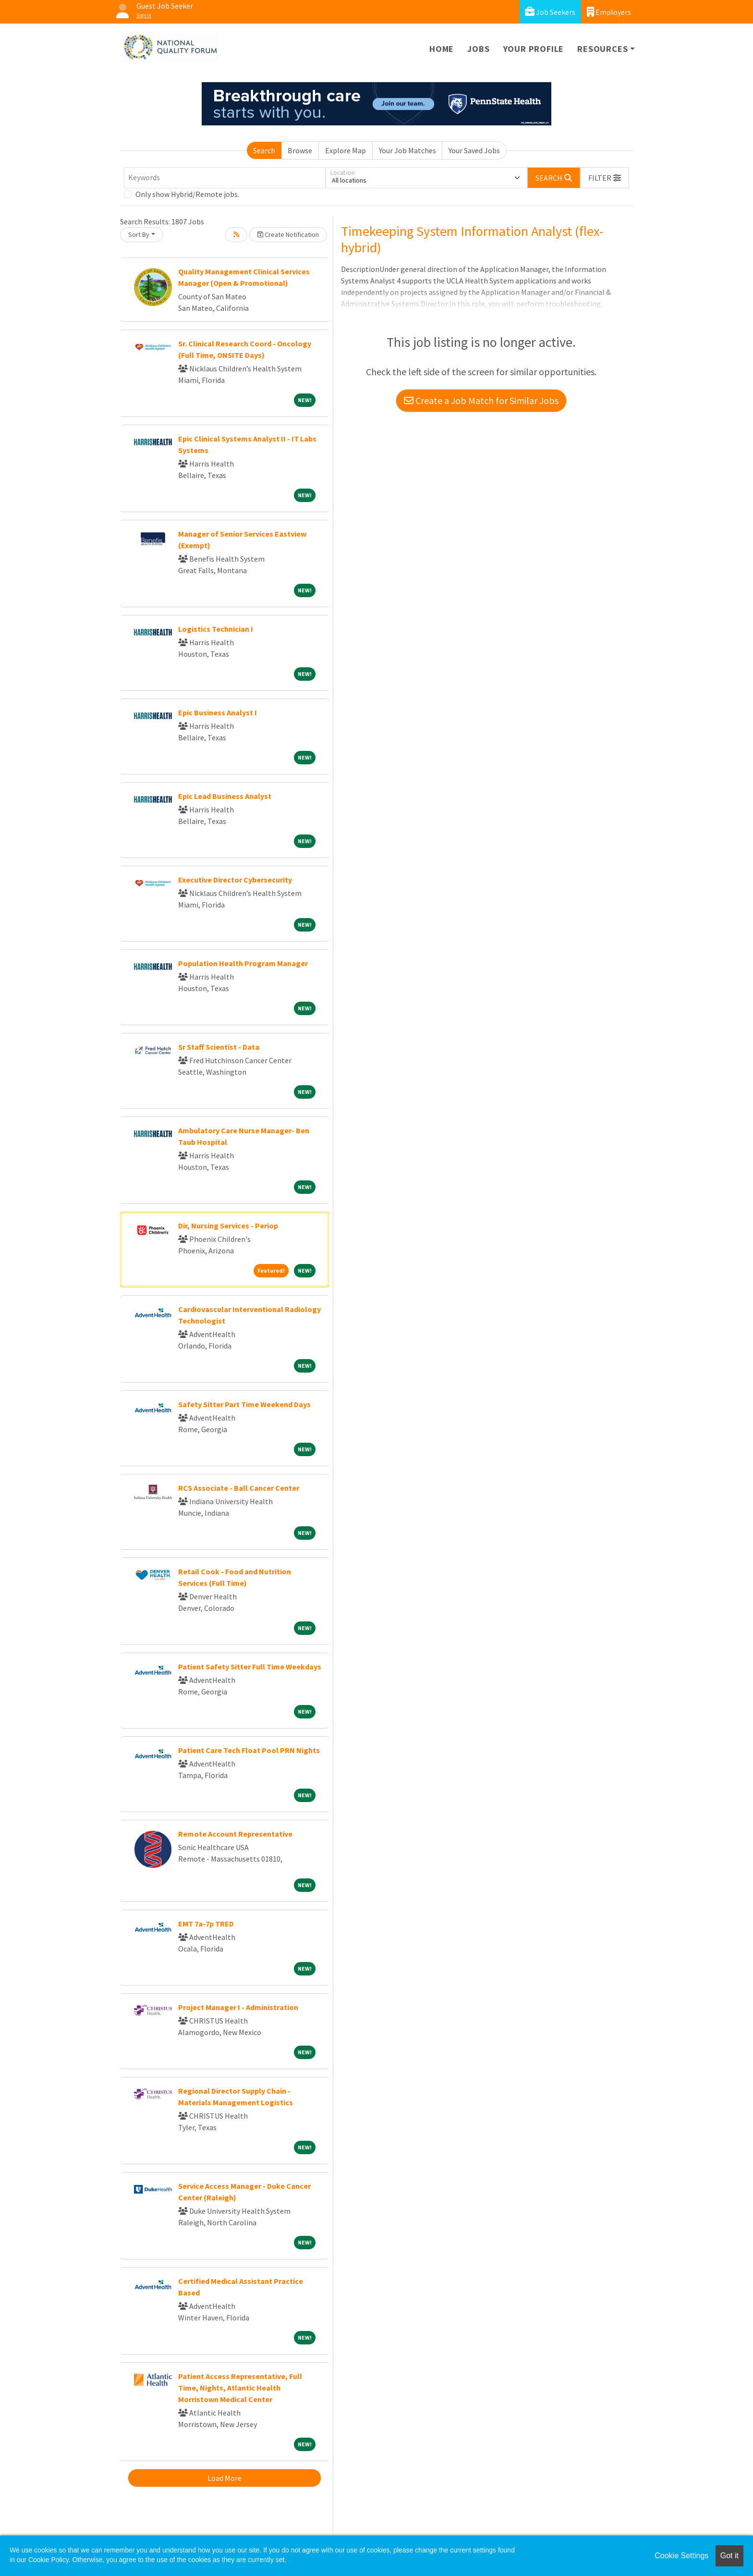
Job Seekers (550, 12)
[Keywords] (225, 177)
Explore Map (345, 150)
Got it (729, 2555)
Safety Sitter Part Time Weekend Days (244, 1404)
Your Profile (533, 48)
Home (441, 48)
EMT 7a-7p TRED (206, 1923)
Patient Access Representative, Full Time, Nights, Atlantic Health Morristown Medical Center (240, 2387)
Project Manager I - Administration (238, 2007)
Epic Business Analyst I (217, 712)
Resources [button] (602, 48)
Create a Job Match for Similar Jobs (481, 400)
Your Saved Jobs (474, 150)
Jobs (478, 48)
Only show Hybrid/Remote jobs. (187, 194)
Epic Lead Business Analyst (224, 796)
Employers (609, 12)
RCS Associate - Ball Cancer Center (238, 1488)
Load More (224, 2478)
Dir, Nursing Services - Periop (228, 1225)
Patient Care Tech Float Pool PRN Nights (249, 1750)
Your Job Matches (407, 150)
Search (264, 150)
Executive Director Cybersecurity (235, 879)
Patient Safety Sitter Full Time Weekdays (249, 1666)
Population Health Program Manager (243, 963)
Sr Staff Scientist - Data (218, 1047)
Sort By (138, 234)
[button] (604, 177)
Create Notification (288, 234)
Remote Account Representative (235, 1834)
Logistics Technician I (215, 629)
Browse (300, 150)
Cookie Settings (681, 2555)
